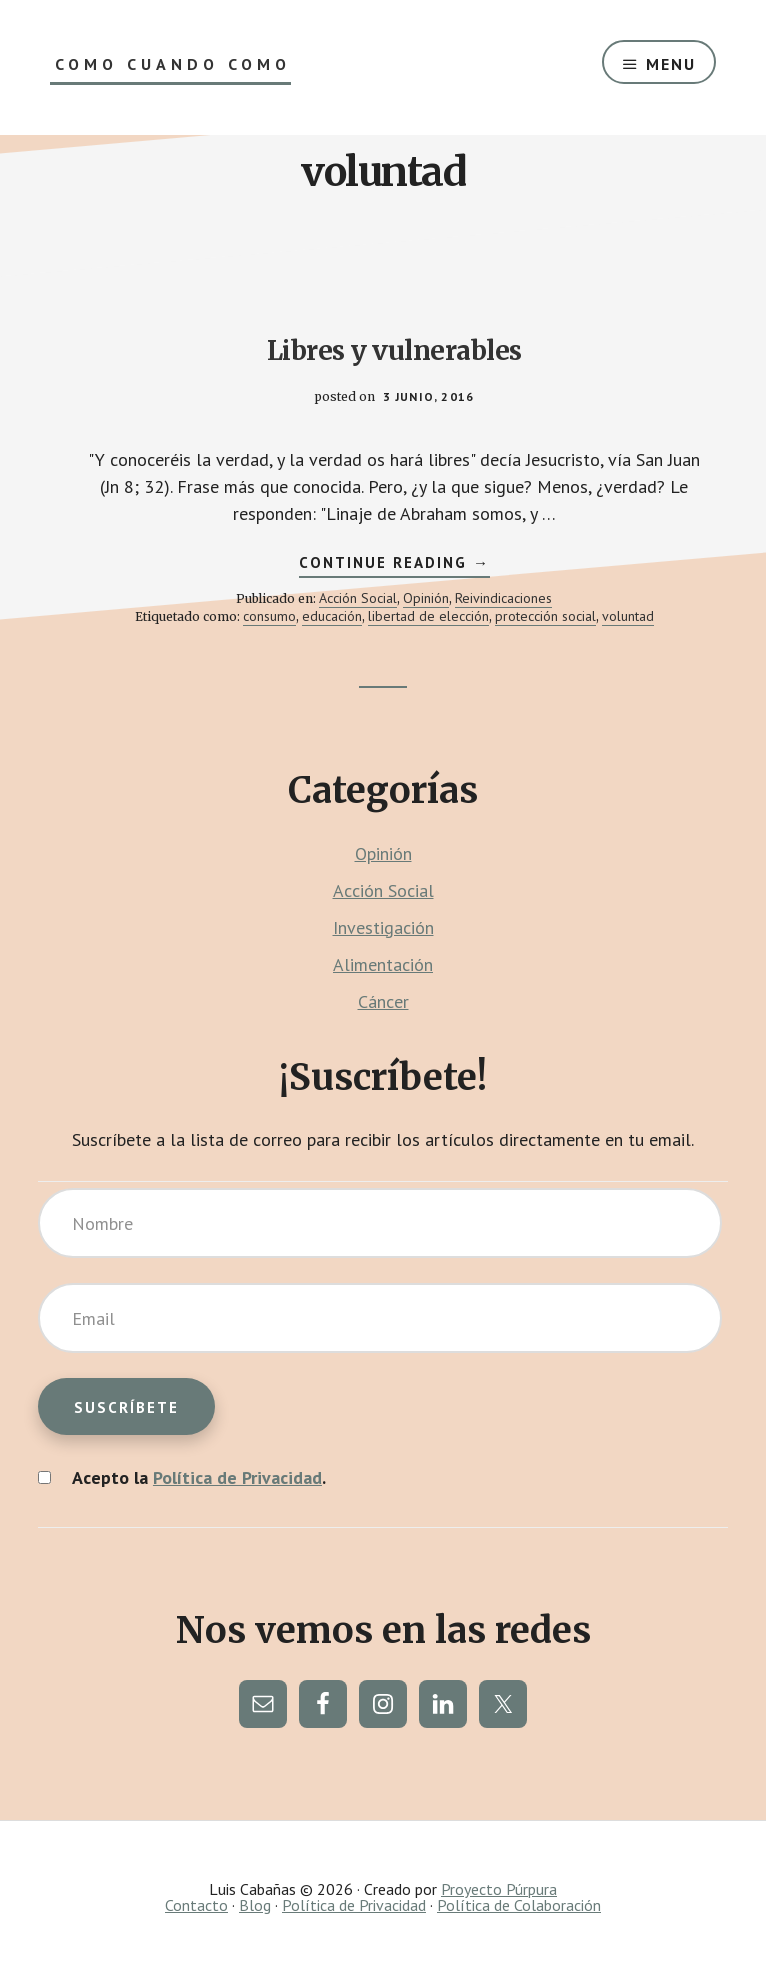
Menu (671, 64)
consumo (269, 616)
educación (332, 616)
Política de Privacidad (237, 1477)
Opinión (426, 598)
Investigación (383, 927)
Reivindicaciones (503, 598)
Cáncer (383, 1001)
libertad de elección (428, 616)
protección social (545, 616)
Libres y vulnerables (394, 350)
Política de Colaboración (519, 1905)
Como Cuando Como (173, 64)
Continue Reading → (394, 565)
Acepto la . (199, 1477)
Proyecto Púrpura (499, 1889)
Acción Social (358, 598)
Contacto (196, 1905)
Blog (255, 1905)
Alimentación (383, 964)
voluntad (628, 616)
